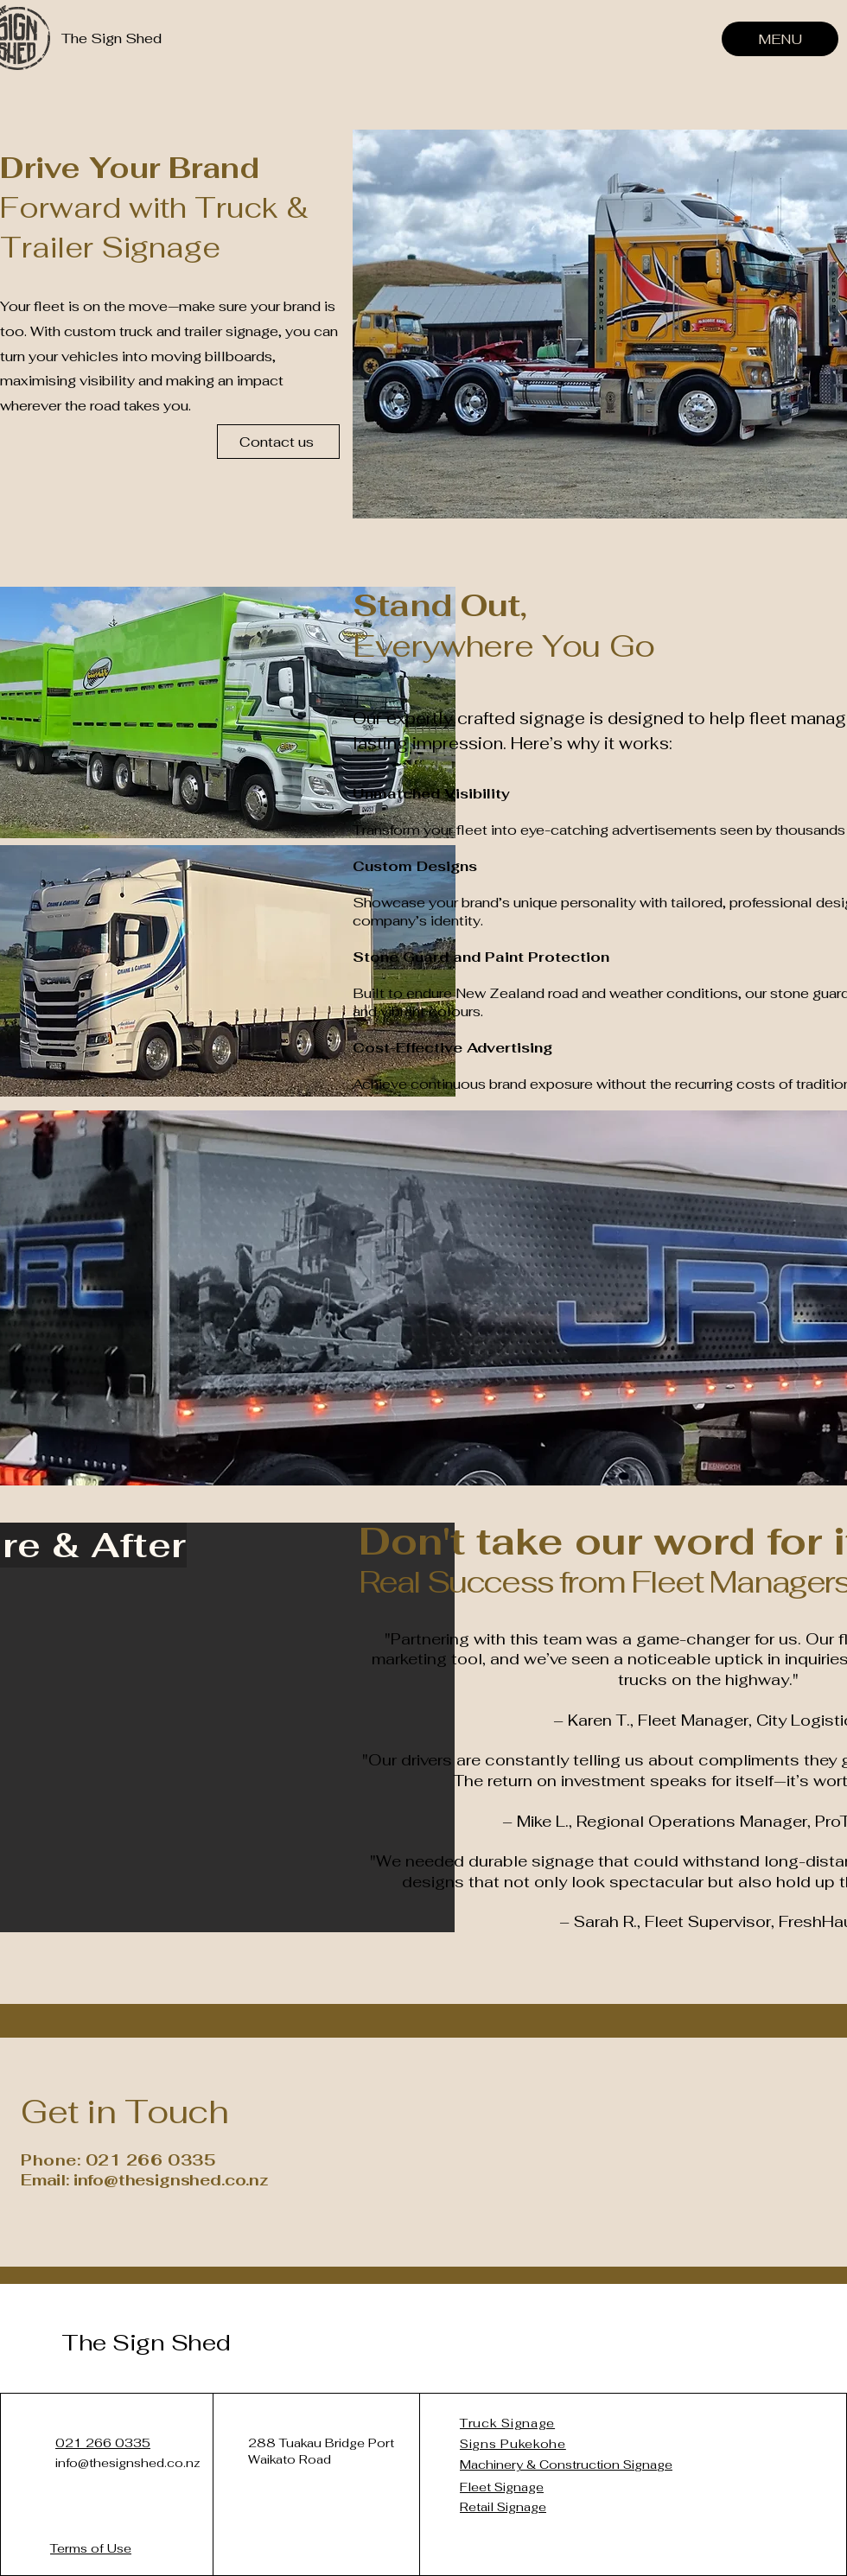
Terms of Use (90, 2548)
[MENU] (780, 39)
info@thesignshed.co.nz (128, 2463)
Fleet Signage (502, 2487)
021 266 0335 (102, 2443)
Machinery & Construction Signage (566, 2464)
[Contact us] (278, 441)
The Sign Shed (146, 2342)
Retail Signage (503, 2507)
